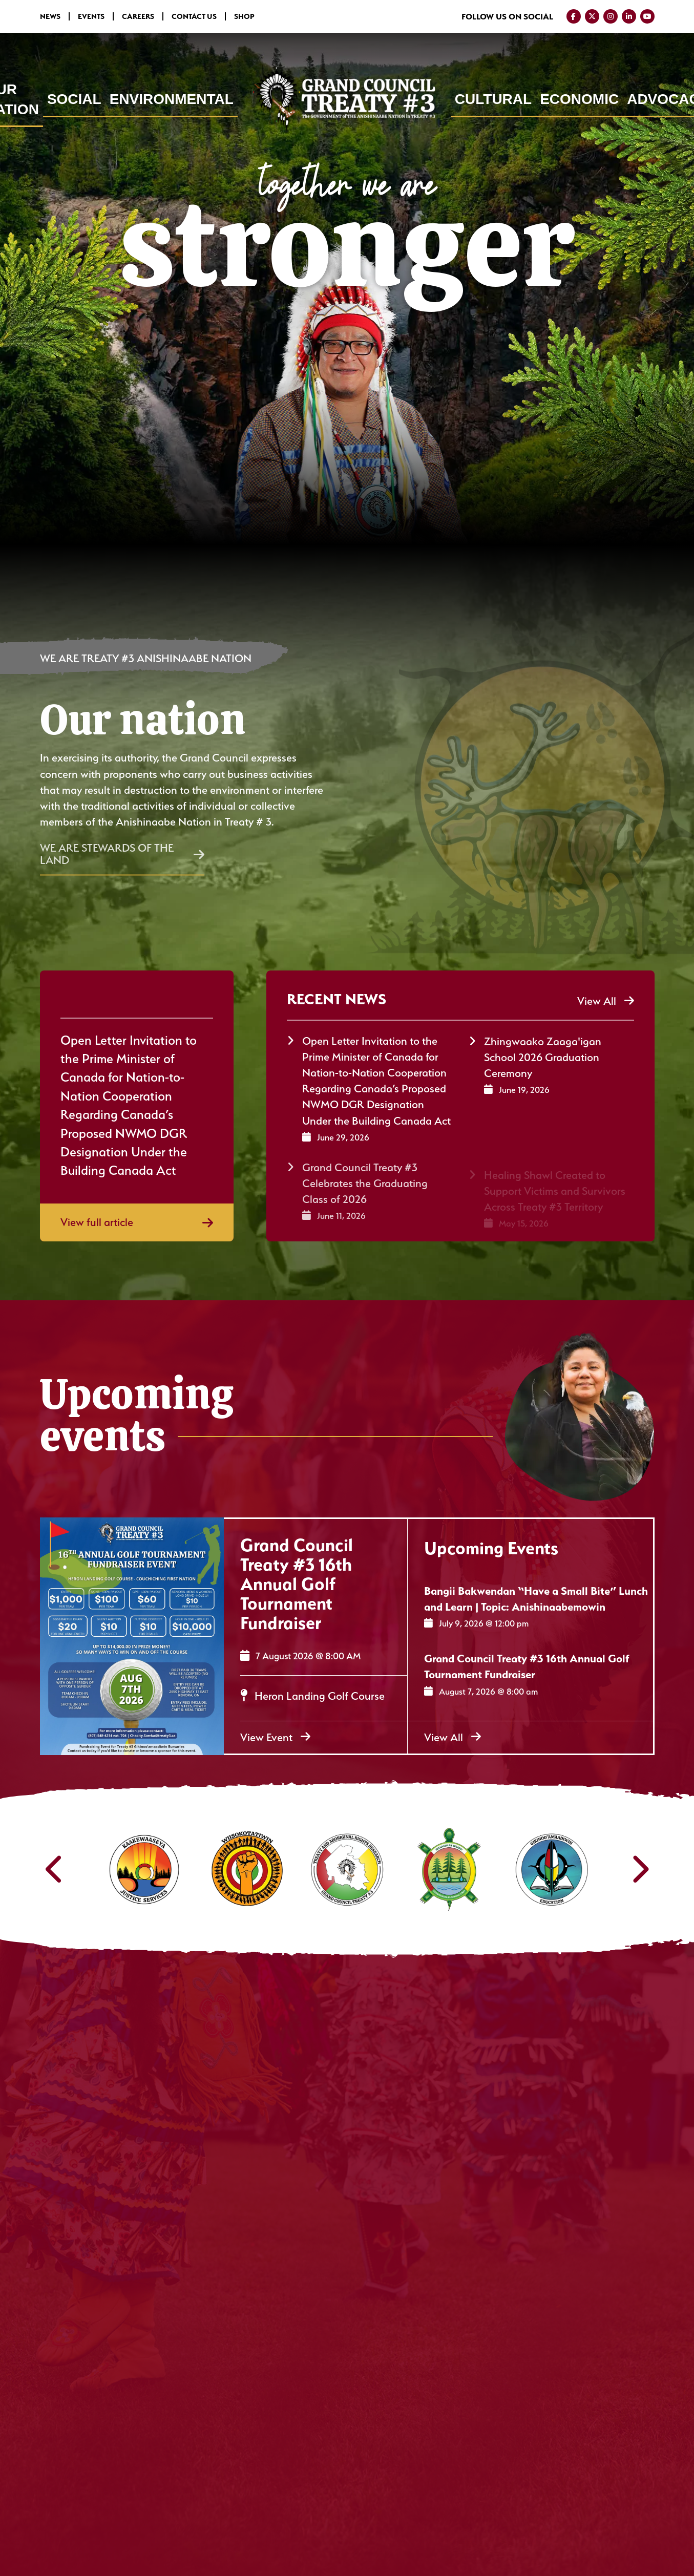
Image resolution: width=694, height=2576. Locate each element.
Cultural (493, 99)
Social (74, 99)
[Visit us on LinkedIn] (629, 16)
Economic (579, 99)
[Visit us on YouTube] (647, 16)
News (50, 16)
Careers (138, 16)
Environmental (172, 99)
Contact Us (194, 16)
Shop (244, 16)
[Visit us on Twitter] (592, 16)
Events (91, 16)
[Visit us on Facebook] (573, 16)
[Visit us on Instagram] (610, 16)
